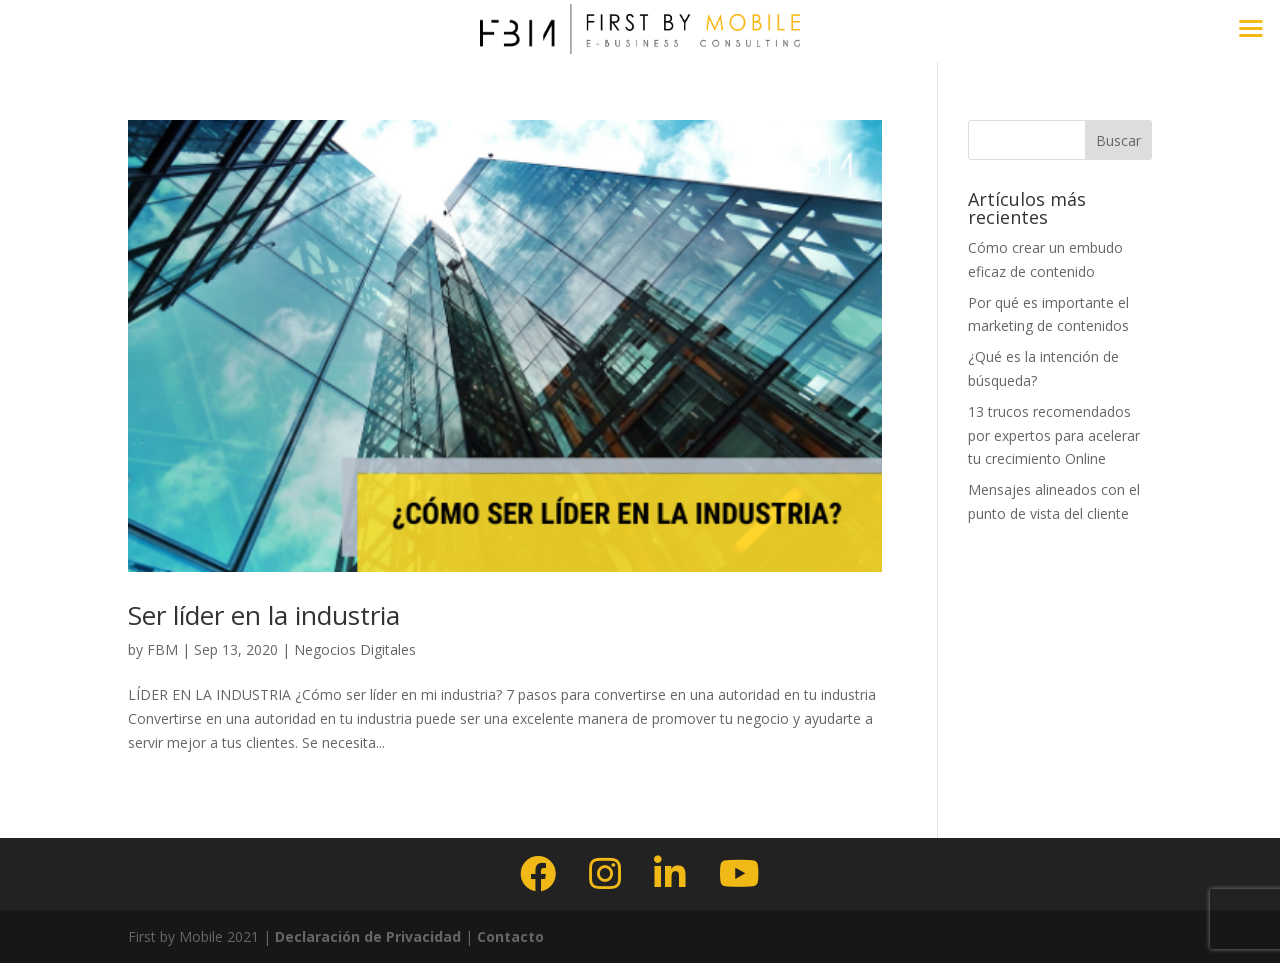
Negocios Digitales (355, 649)
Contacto (510, 936)
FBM (162, 649)
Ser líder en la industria (264, 615)
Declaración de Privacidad (366, 936)
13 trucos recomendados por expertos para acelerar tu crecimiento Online (1054, 435)
